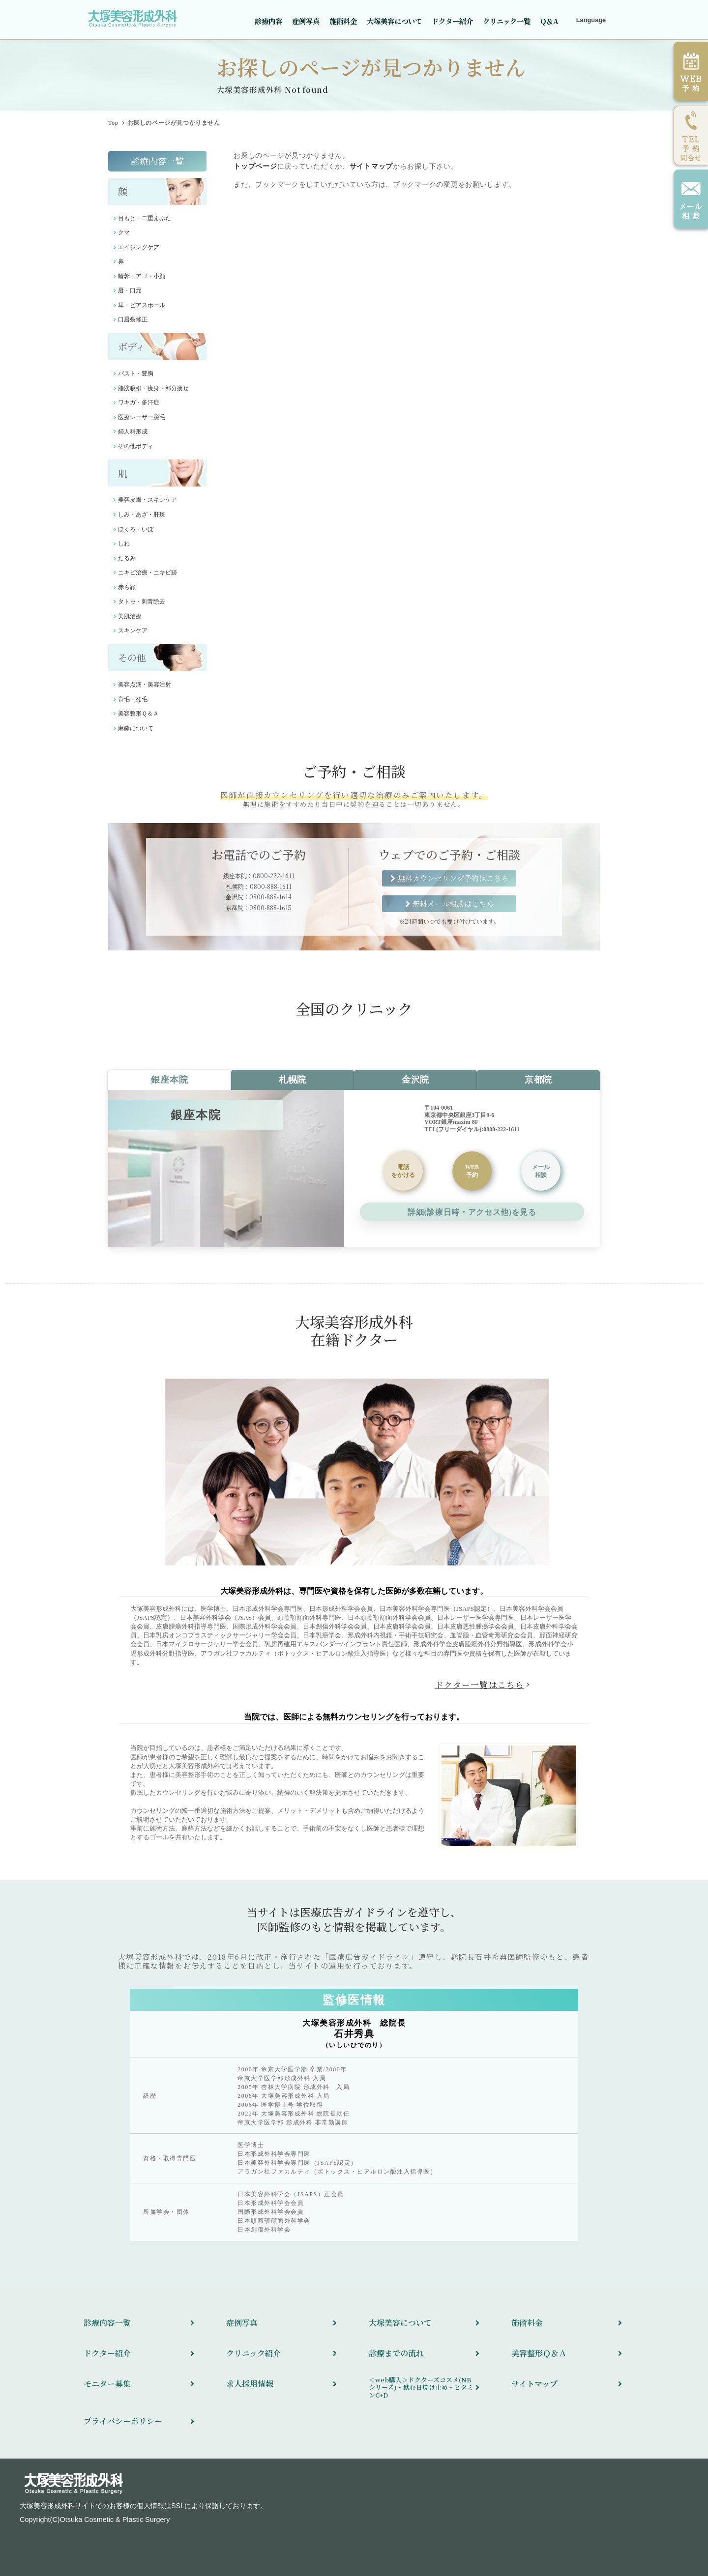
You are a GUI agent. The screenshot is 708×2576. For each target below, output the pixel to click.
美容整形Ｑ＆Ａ (138, 713)
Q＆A (549, 21)
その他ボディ (135, 446)
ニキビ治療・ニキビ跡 (147, 572)
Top (113, 122)
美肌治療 (130, 616)
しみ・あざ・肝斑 (141, 514)
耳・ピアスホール (141, 305)
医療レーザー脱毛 (141, 417)
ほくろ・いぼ (135, 529)
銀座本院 (169, 1080)
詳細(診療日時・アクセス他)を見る (472, 1212)
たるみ (127, 558)
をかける (403, 1171)
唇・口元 (130, 290)
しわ (124, 543)
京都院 (538, 1080)
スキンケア (133, 630)
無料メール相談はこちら (453, 903)
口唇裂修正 (133, 319)
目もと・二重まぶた (144, 218)
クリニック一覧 (507, 21)
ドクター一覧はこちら (479, 1684)
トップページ (255, 166)
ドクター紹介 (452, 21)
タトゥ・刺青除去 (141, 601)
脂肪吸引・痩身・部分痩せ (153, 388)
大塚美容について (394, 21)
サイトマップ (371, 166)
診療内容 (268, 21)
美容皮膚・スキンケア (147, 499)
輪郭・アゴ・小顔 (141, 276)
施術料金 (343, 21)
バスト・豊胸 (135, 373)
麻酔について (135, 728)
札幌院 (292, 1080)
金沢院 (415, 1080)
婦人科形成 (133, 431)
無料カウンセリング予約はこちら (453, 878)
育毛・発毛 (133, 699)
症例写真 (306, 21)
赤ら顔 (127, 587)
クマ (124, 232)
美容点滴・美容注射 (144, 684)
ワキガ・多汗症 (138, 402)
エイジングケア (138, 247)
